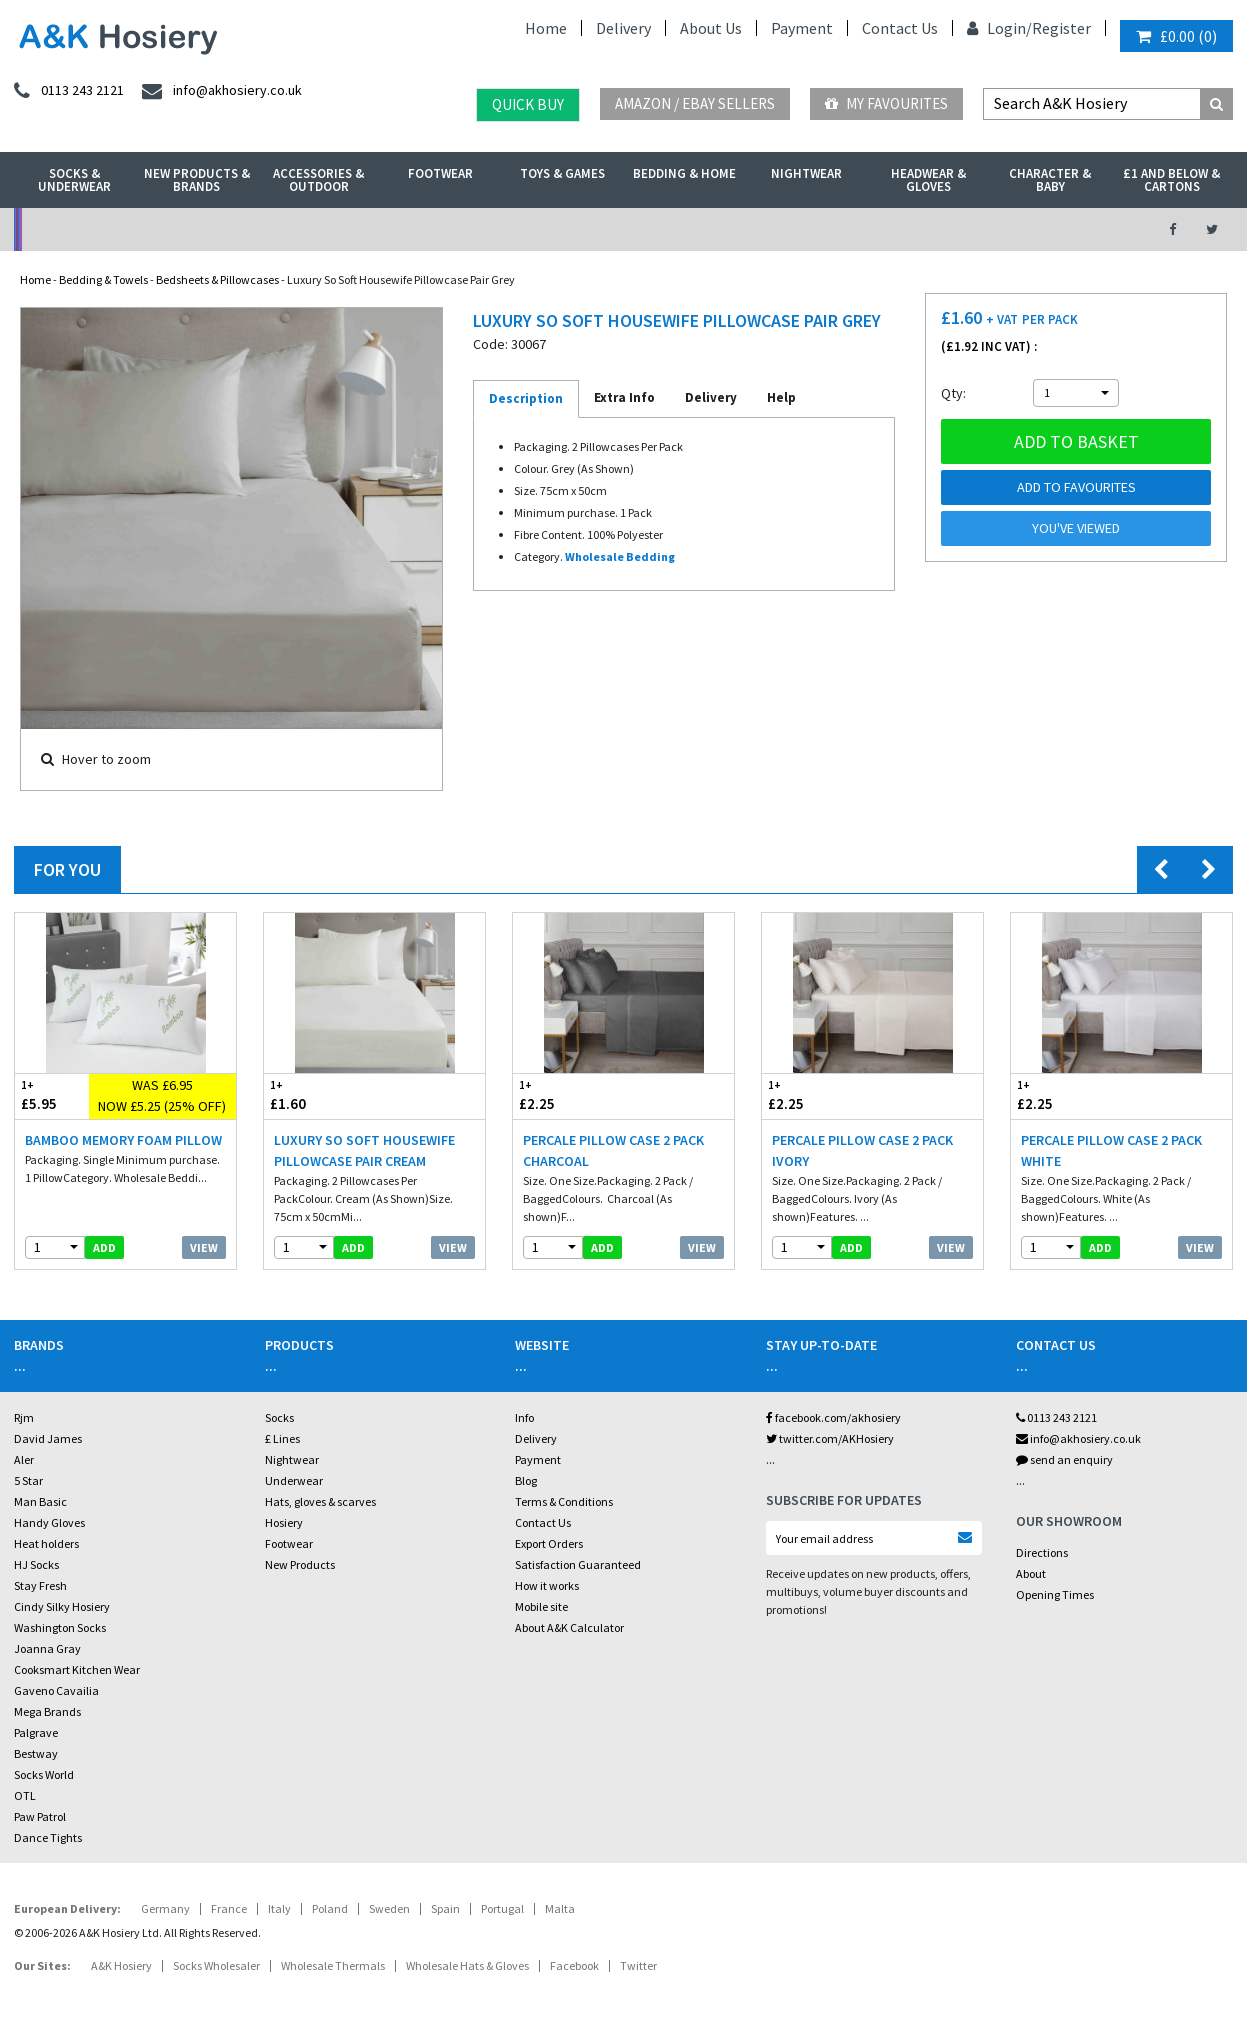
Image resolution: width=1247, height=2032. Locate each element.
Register (1061, 28)
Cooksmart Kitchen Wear (77, 1669)
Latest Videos (995, 229)
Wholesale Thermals (333, 1965)
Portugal (502, 1908)
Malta (560, 1908)
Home (546, 28)
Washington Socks (60, 1627)
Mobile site (541, 1606)
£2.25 (568, 1095)
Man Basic (40, 1501)
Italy (279, 1908)
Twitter (638, 1965)
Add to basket (1076, 441)
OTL (25, 1795)
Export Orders (549, 1543)
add (104, 1247)
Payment (802, 28)
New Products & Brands (197, 180)
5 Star (28, 1480)
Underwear (294, 1480)
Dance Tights (48, 1837)
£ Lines (282, 1438)
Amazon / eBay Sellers (695, 103)
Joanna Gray (47, 1648)
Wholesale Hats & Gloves (467, 1965)
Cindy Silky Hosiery (62, 1606)
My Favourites (886, 103)
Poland (330, 1908)
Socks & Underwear (74, 180)
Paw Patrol (40, 1816)
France (229, 1908)
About (1031, 1573)
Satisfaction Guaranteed (578, 1564)
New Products (300, 1564)
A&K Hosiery (121, 1965)
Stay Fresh (40, 1585)
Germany (165, 1908)
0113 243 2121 (1056, 1417)
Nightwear (806, 173)
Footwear (440, 173)
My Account (434, 229)
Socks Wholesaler (216, 1965)
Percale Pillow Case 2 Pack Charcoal (613, 1150)
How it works (547, 1585)
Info (524, 1417)
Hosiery (284, 1522)
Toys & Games (562, 173)
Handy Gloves (49, 1522)
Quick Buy (528, 104)
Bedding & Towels (103, 279)
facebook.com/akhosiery (833, 1417)
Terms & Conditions (564, 1501)
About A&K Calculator (569, 1627)
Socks (279, 1417)
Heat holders (46, 1543)
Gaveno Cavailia (56, 1690)
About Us (711, 28)
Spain (445, 1908)
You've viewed (1076, 528)
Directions (1042, 1552)
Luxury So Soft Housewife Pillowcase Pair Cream (364, 1150)
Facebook (574, 1965)
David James (48, 1438)
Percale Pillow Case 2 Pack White (1111, 1150)
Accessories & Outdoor (318, 180)
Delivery (623, 28)
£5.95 (52, 1095)
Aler (24, 1459)
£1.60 (319, 1095)
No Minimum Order (154, 229)
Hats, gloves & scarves (320, 1501)
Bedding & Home (684, 173)
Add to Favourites (1076, 487)
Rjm (24, 1417)
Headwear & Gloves (928, 180)
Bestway (36, 1753)
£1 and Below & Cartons (1171, 180)
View (204, 1247)
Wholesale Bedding (620, 556)
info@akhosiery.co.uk (1078, 1438)
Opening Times (1055, 1594)
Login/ (999, 28)
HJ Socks (36, 1564)
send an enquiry (1064, 1459)
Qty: (953, 393)
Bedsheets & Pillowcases (217, 279)
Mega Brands (47, 1711)
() (1176, 36)
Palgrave (36, 1732)
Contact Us (900, 28)
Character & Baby (1050, 180)
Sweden (389, 1908)
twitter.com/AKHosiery (830, 1438)
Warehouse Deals (714, 229)
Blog (526, 1480)
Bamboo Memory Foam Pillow (123, 1140)
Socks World (44, 1774)
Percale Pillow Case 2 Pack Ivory (862, 1150)
